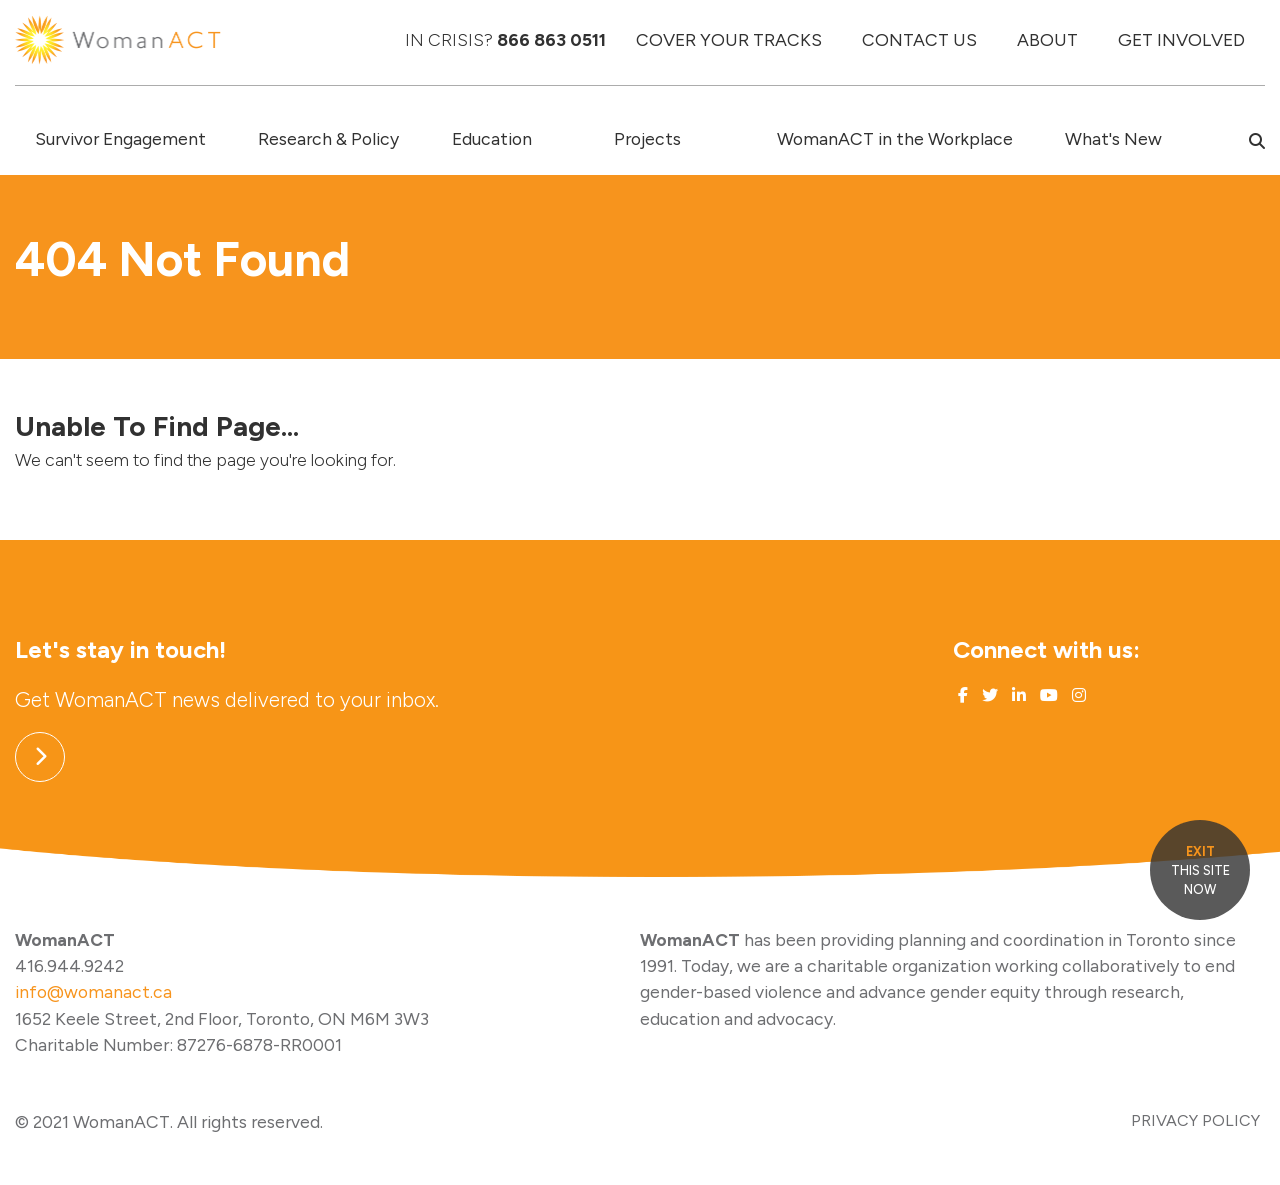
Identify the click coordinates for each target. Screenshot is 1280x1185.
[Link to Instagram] (1077, 695)
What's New (1113, 138)
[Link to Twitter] (988, 695)
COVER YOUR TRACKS (729, 39)
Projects (647, 138)
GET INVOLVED (1181, 39)
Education (492, 138)
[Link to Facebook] (963, 695)
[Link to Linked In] (1017, 695)
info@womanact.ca (93, 991)
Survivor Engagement (120, 138)
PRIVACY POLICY (1195, 1120)
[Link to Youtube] (1047, 695)
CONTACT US (919, 39)
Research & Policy (328, 138)
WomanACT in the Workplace (895, 138)
